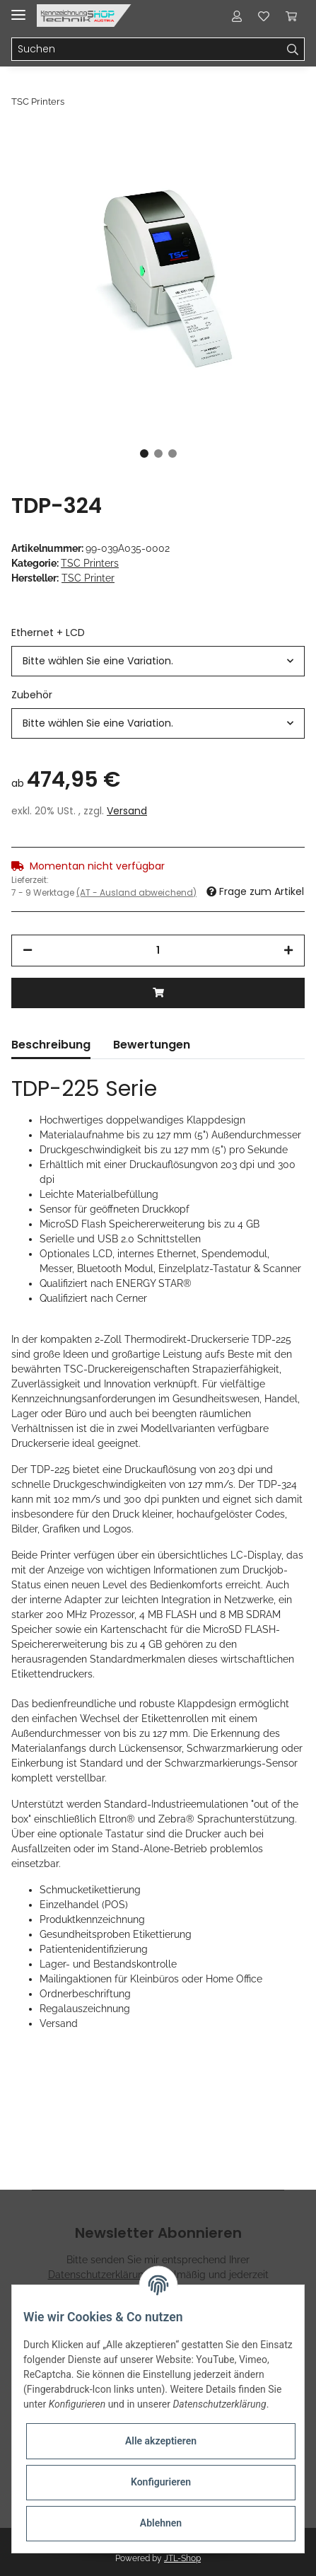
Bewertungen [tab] (151, 1044)
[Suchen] (146, 49)
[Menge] (158, 950)
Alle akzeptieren (161, 2441)
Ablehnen (161, 2523)
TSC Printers (90, 563)
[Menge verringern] (27, 950)
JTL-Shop (182, 2558)
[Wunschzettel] (263, 15)
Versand (127, 811)
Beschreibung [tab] (50, 1044)
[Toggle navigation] (18, 9)
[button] (236, 15)
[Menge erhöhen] (288, 950)
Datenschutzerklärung (99, 2274)
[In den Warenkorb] (158, 993)
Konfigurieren (161, 2482)
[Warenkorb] (291, 15)
